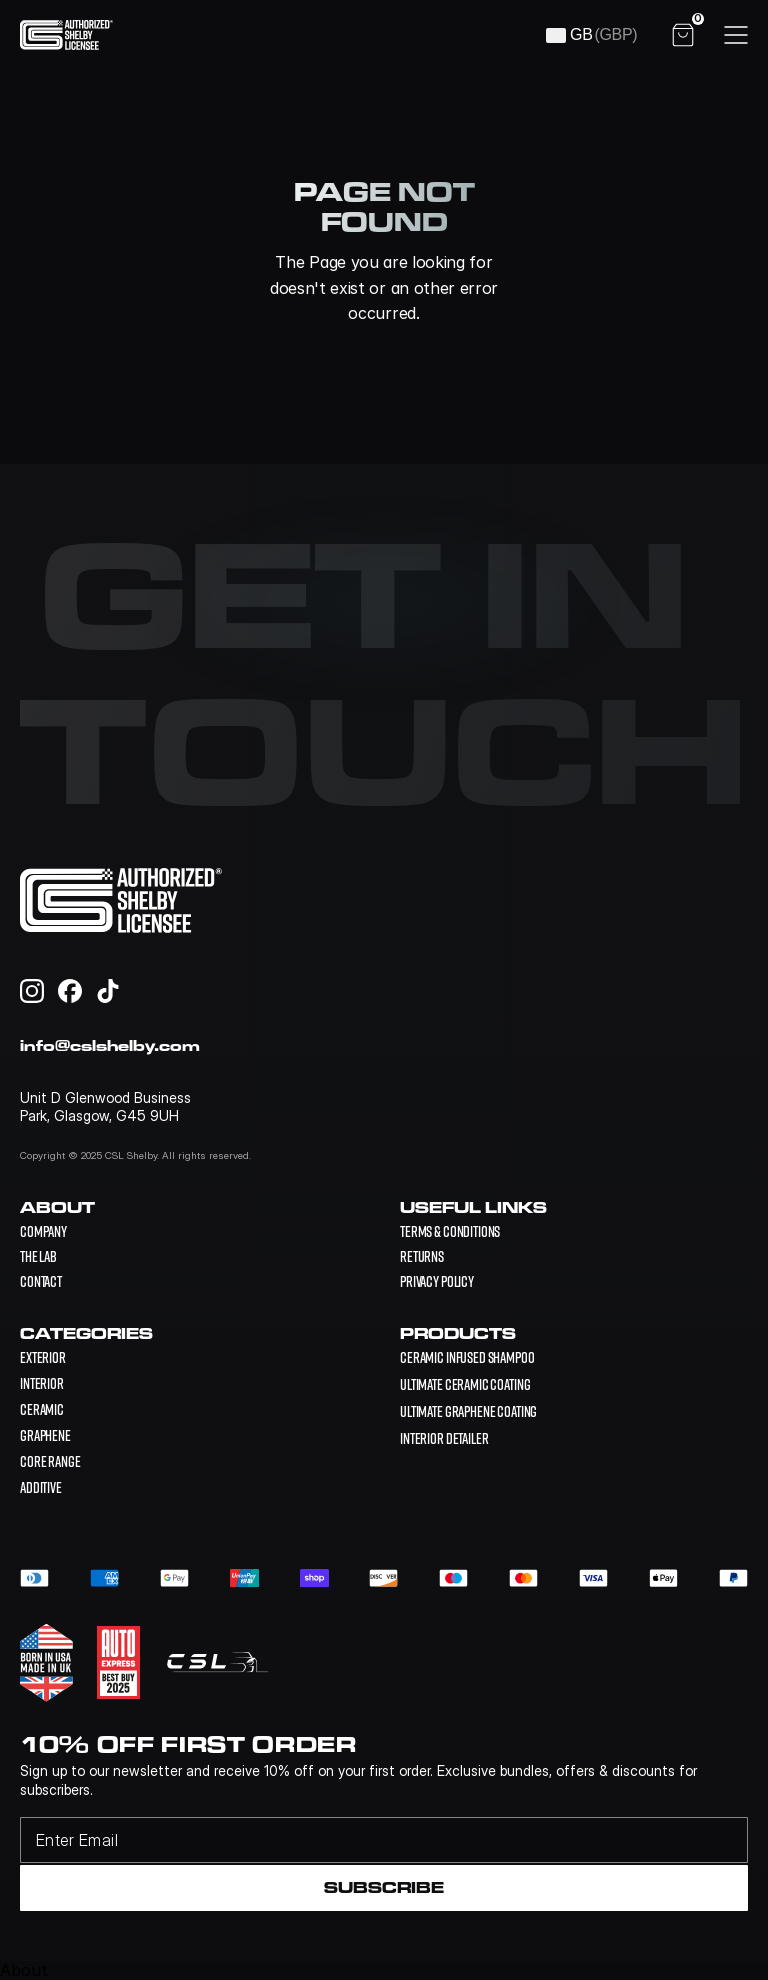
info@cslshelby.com (110, 1045)
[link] (467, 1356)
